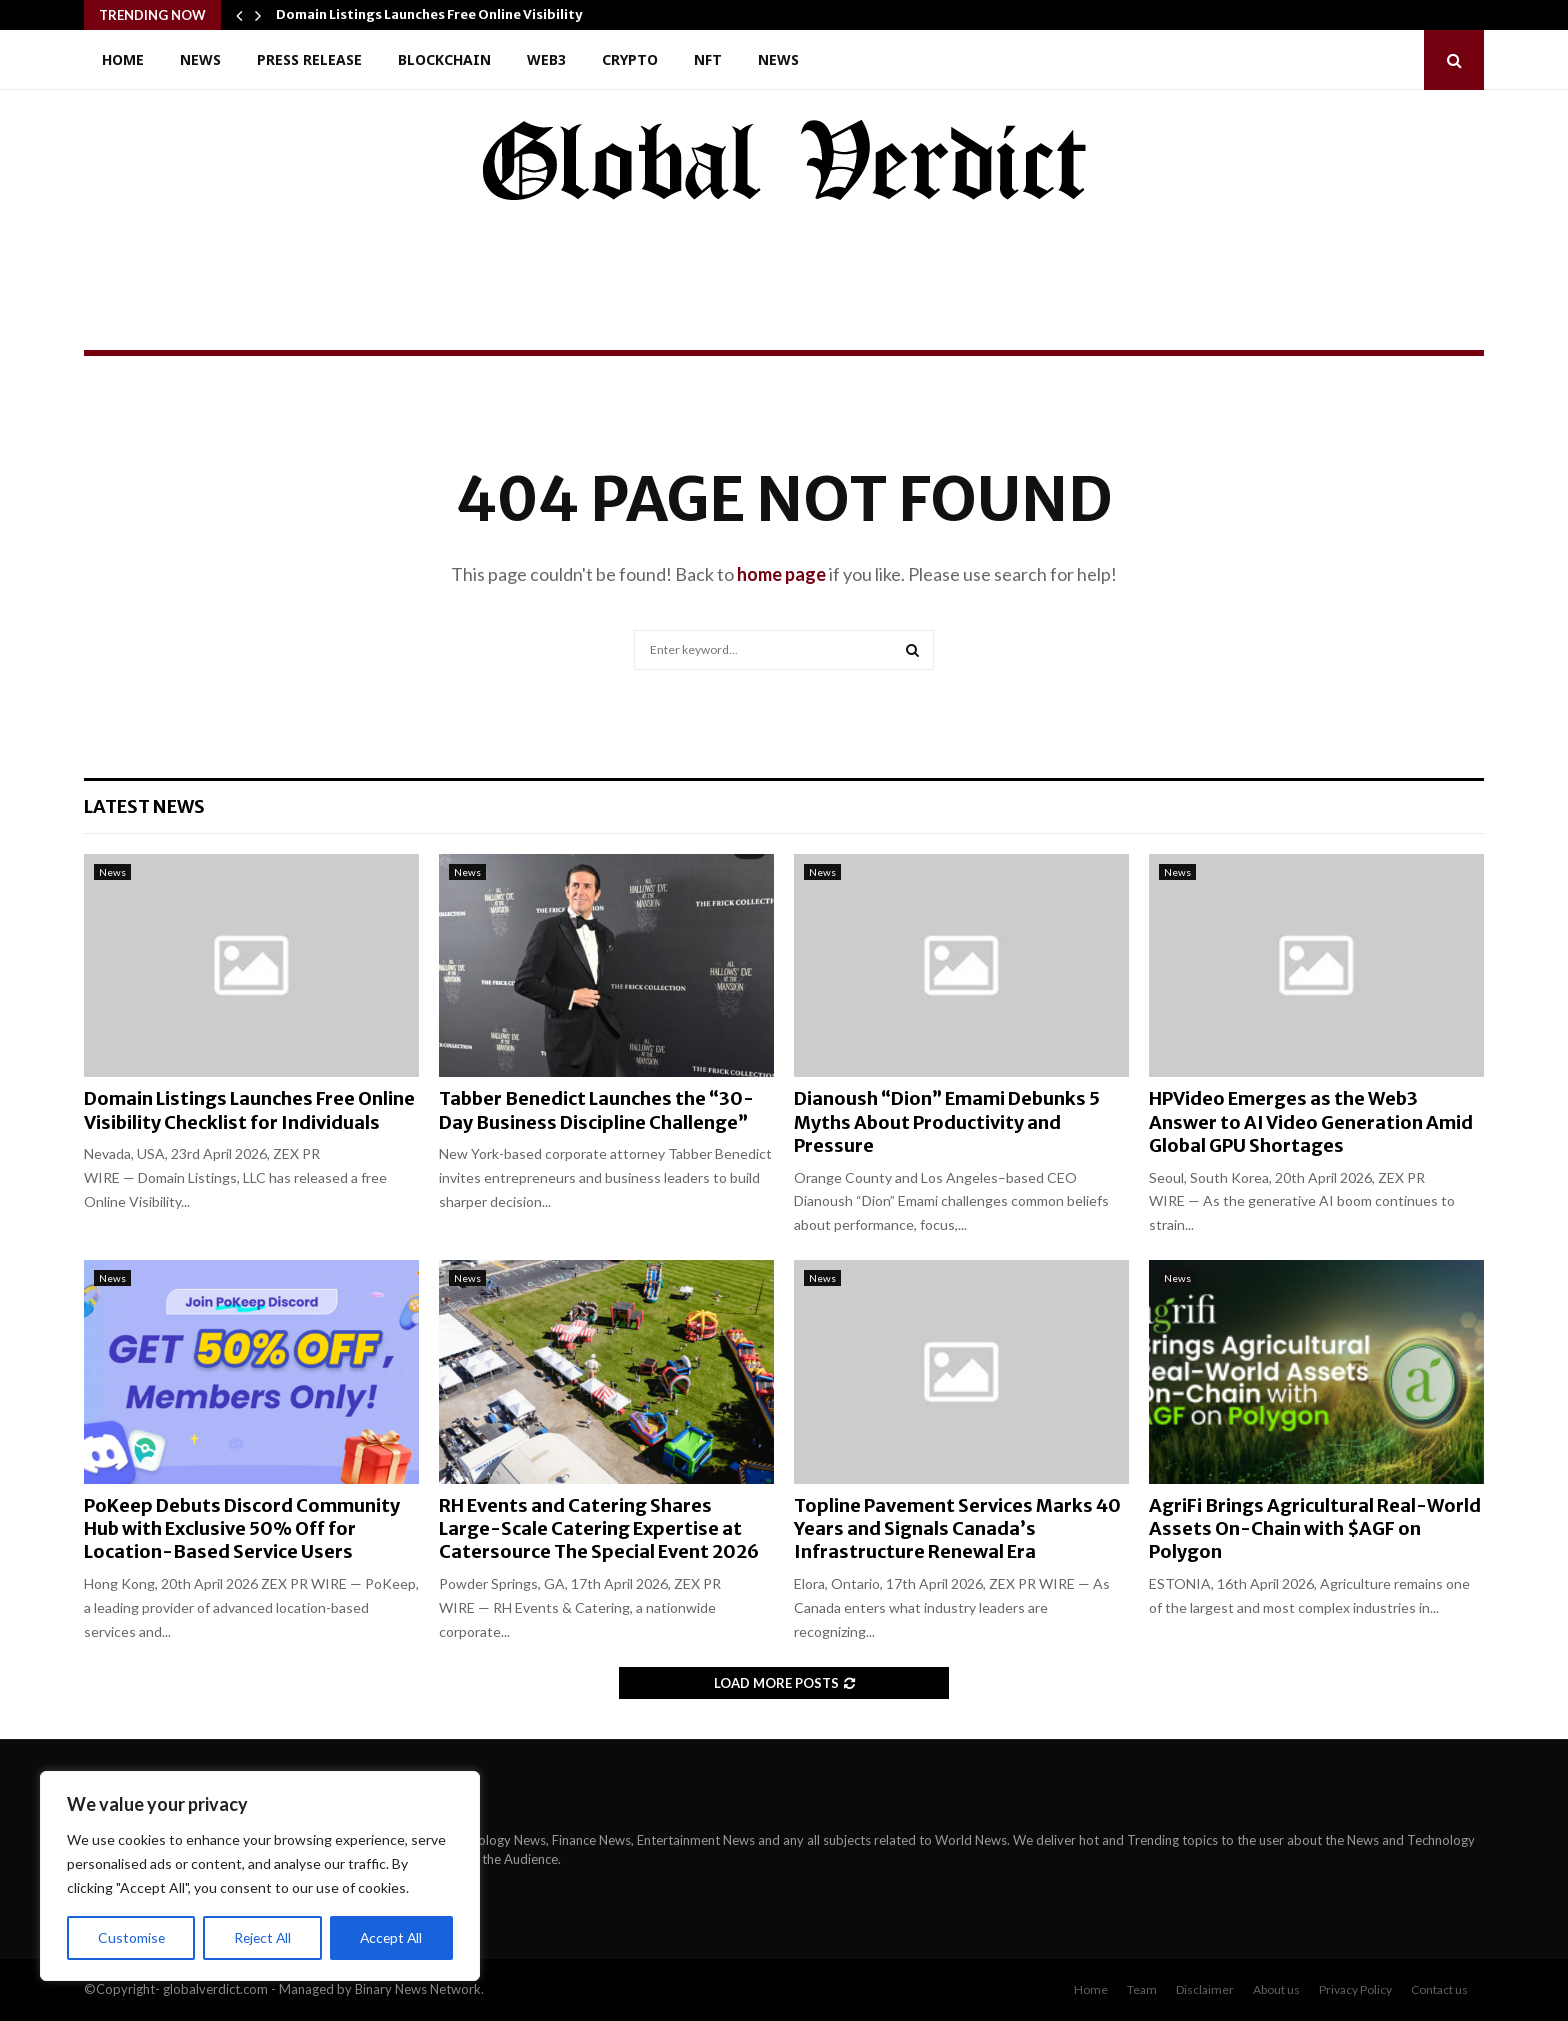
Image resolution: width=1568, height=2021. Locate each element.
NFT (708, 59)
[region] (260, 1876)
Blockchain (444, 59)
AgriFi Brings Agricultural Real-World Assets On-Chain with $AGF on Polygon (1315, 1529)
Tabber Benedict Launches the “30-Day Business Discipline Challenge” (596, 1110)
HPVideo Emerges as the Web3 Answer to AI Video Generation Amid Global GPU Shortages (1311, 1122)
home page (781, 574)
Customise (131, 1937)
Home (123, 59)
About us (1276, 1989)
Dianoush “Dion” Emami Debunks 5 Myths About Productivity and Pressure (947, 1122)
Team (1142, 1989)
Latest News (144, 806)
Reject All (262, 1937)
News (200, 59)
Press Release (309, 59)
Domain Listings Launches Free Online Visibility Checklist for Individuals (249, 1110)
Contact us (1439, 1989)
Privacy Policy (1355, 1989)
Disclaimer (1205, 1989)
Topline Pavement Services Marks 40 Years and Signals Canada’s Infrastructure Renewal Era (957, 1529)
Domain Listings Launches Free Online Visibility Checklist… (467, 14)
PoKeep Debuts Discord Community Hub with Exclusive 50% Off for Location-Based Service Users (242, 1529)
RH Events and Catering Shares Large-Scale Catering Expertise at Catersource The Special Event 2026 (599, 1529)
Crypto (630, 59)
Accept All (391, 1937)
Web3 (546, 59)
